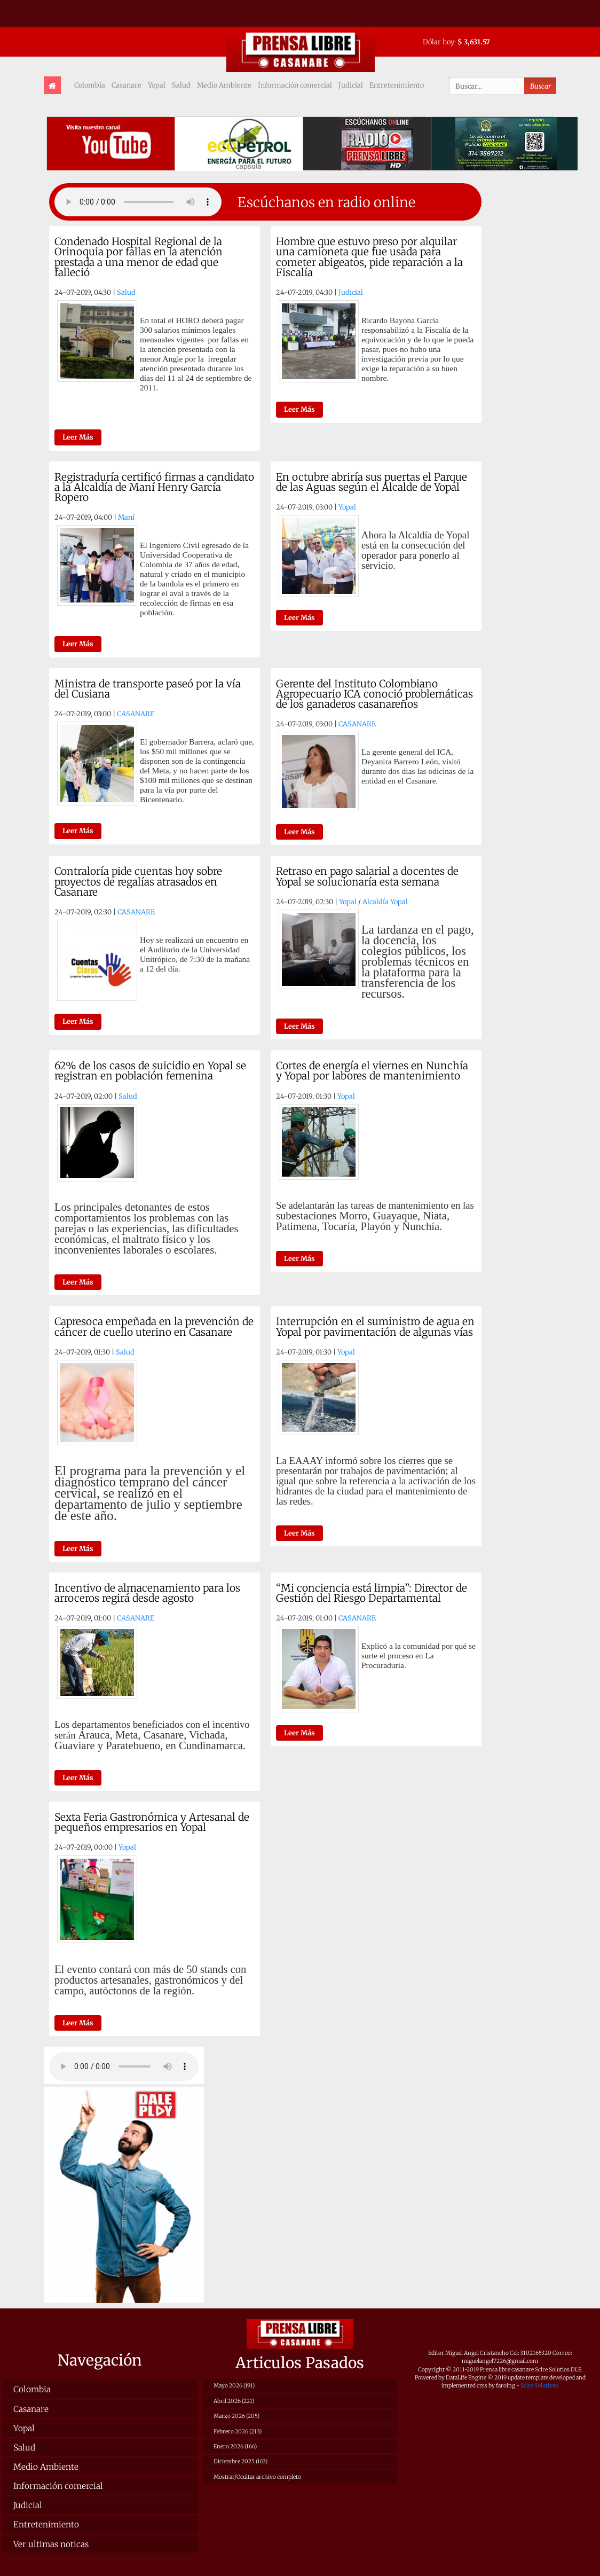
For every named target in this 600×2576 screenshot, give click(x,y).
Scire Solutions (539, 2385)
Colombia (89, 85)
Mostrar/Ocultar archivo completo (257, 2476)
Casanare (126, 85)
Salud (181, 85)
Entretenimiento (396, 85)
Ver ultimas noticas (51, 2544)
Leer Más (77, 437)
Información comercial (295, 85)
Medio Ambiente (224, 85)
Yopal (156, 85)
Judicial (350, 85)
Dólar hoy (438, 41)
